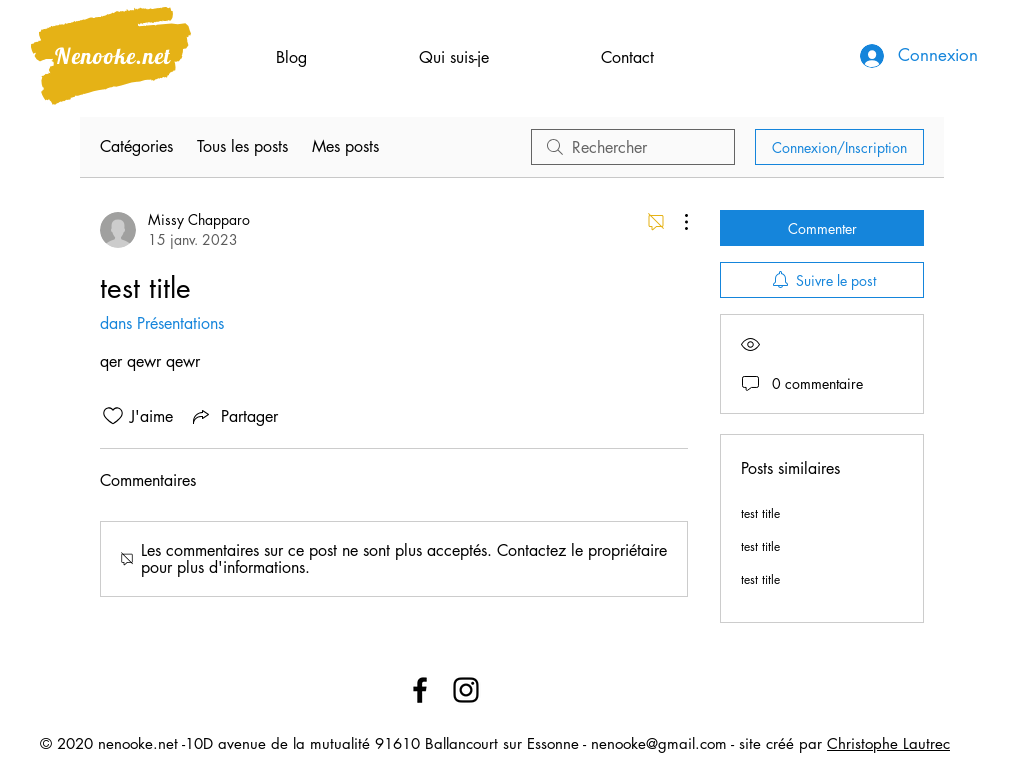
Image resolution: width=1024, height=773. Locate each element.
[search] (633, 147)
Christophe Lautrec (888, 743)
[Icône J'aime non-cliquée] (113, 416)
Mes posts (345, 146)
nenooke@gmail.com (659, 743)
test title (760, 513)
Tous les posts (242, 146)
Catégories (136, 146)
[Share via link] (233, 416)
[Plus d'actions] (676, 222)
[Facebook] (420, 690)
